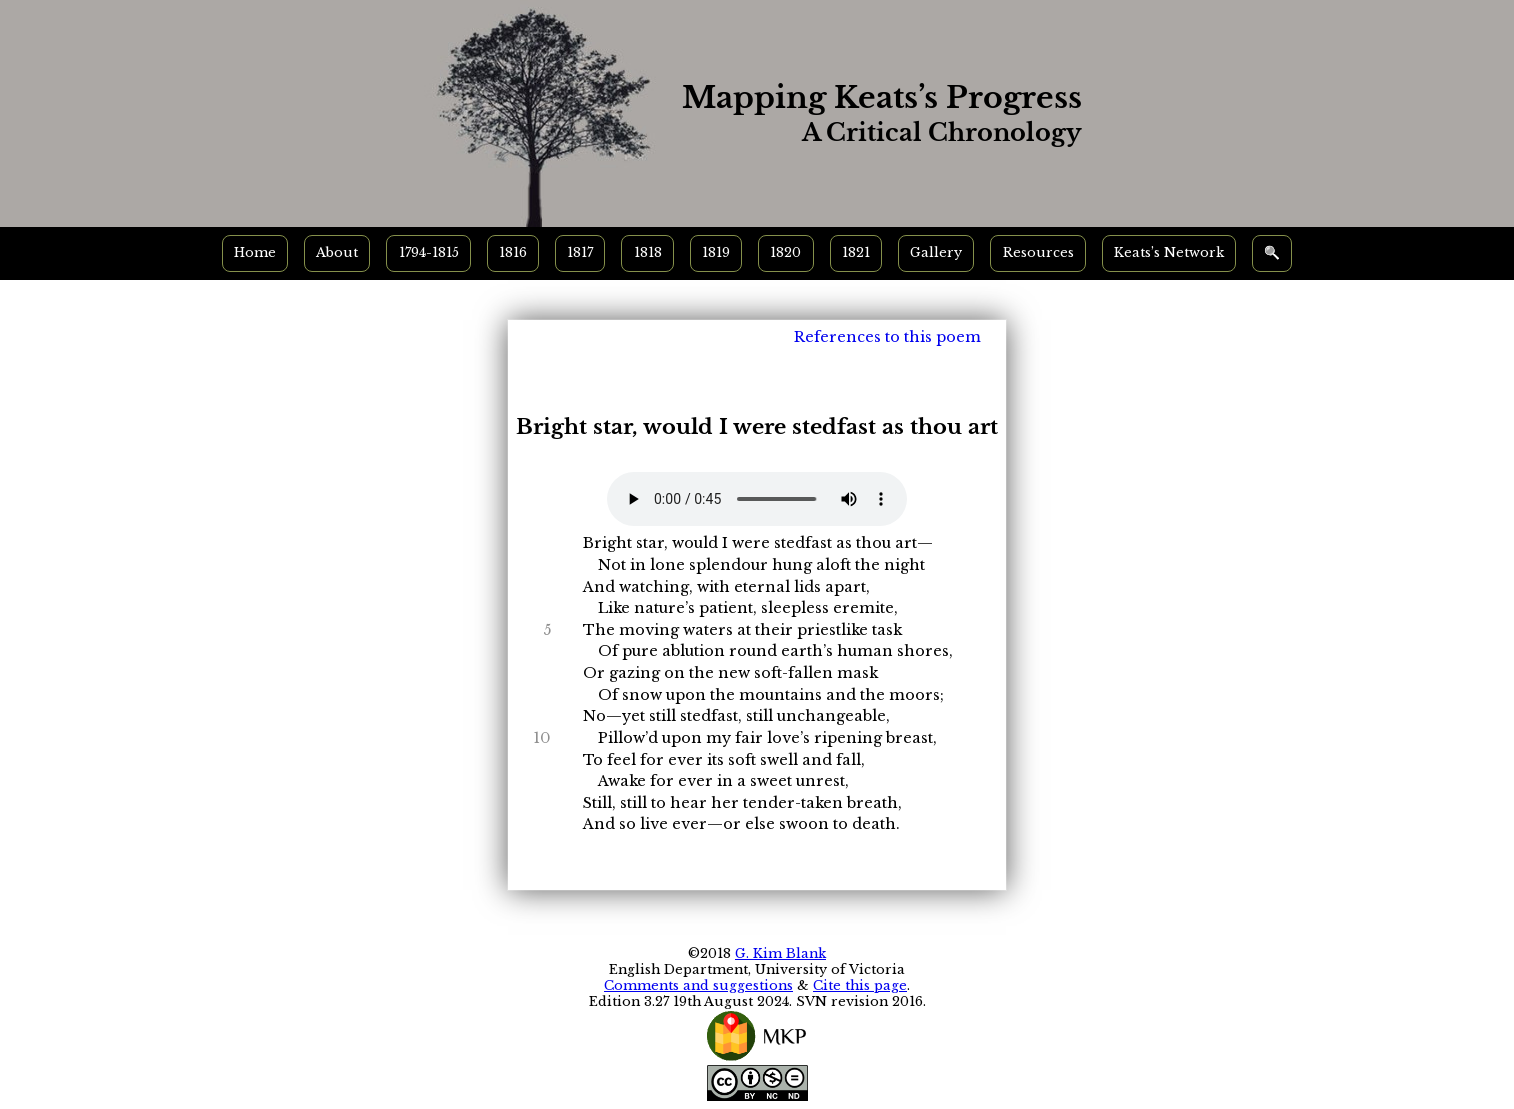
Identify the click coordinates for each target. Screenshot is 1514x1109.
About (337, 252)
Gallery (936, 252)
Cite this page (860, 985)
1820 (785, 252)
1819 (716, 252)
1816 (513, 252)
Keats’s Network (1169, 252)
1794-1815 (429, 252)
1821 (856, 252)
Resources (1038, 252)
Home (255, 252)
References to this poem (887, 337)
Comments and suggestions (698, 985)
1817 (580, 252)
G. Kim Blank (780, 953)
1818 (648, 252)
